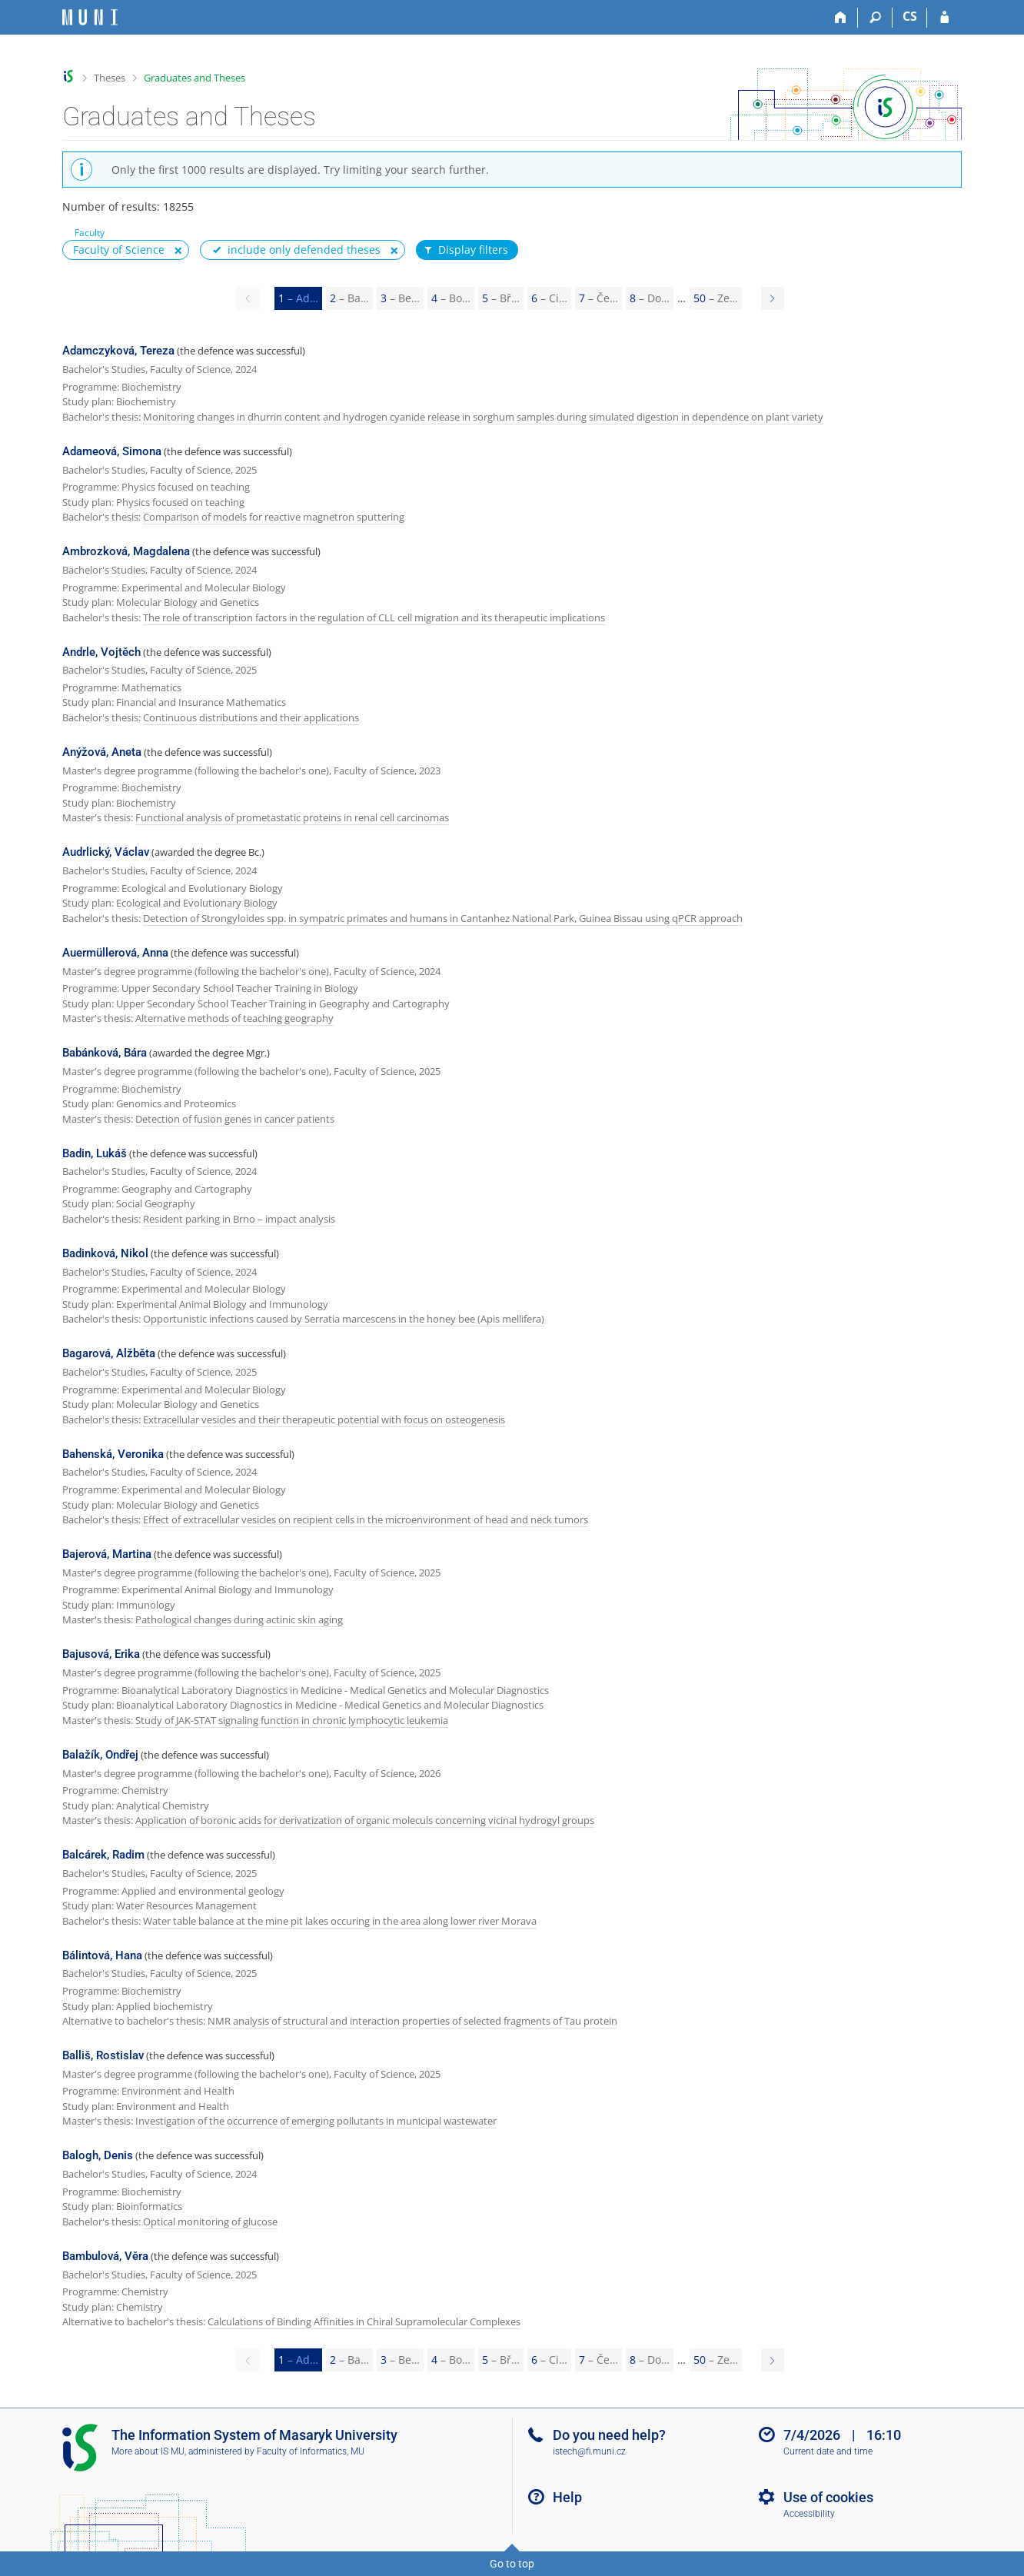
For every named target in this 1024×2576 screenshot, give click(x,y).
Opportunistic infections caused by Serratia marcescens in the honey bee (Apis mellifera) (343, 1319)
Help (567, 2497)
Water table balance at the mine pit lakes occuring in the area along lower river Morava (340, 1921)
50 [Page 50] (715, 298)
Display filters (465, 250)
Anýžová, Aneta (101, 752)
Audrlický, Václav (105, 852)
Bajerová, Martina (106, 1554)
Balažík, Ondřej (100, 1755)
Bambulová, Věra (105, 2256)
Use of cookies (828, 2497)
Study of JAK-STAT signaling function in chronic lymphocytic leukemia (291, 1720)
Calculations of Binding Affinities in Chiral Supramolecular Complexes (364, 2321)
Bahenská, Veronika (113, 1454)
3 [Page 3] (400, 298)
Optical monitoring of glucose (210, 2221)
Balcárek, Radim (103, 1855)
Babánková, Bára (104, 1053)
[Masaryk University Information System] (90, 17)
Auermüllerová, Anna (115, 953)
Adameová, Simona (111, 451)
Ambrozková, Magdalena (126, 551)
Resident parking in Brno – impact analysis (239, 1219)
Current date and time (828, 2451)
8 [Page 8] (650, 298)
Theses (109, 78)
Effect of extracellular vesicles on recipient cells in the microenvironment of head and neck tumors (365, 1519)
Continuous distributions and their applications (251, 717)
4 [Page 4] (450, 298)
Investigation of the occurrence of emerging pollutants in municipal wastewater (316, 2121)
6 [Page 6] (549, 298)
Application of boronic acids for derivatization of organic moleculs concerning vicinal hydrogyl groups (364, 1820)
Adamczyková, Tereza (118, 351)
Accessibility (809, 2513)
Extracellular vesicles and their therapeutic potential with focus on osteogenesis (324, 1419)
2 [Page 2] (349, 298)
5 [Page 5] (501, 298)
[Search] (875, 18)
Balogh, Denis (97, 2155)
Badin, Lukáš (94, 1153)
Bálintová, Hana (102, 1955)
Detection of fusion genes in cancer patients (234, 1119)
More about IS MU (148, 2451)
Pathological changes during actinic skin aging (239, 1619)
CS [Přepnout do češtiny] (910, 16)
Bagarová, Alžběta (108, 1353)
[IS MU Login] (944, 18)
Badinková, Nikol (105, 1253)
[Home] (840, 18)
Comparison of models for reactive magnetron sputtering (273, 517)
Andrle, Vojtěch (101, 652)
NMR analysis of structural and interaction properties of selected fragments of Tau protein (412, 2021)
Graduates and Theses (194, 78)
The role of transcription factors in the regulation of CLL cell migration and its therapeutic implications (374, 617)
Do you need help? (609, 2435)
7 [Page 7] (598, 298)
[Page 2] (772, 298)
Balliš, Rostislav (103, 2055)
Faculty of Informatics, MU (310, 2451)
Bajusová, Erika (101, 1654)
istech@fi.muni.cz (589, 2451)
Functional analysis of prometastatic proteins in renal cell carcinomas (292, 817)
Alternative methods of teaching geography (234, 1018)
